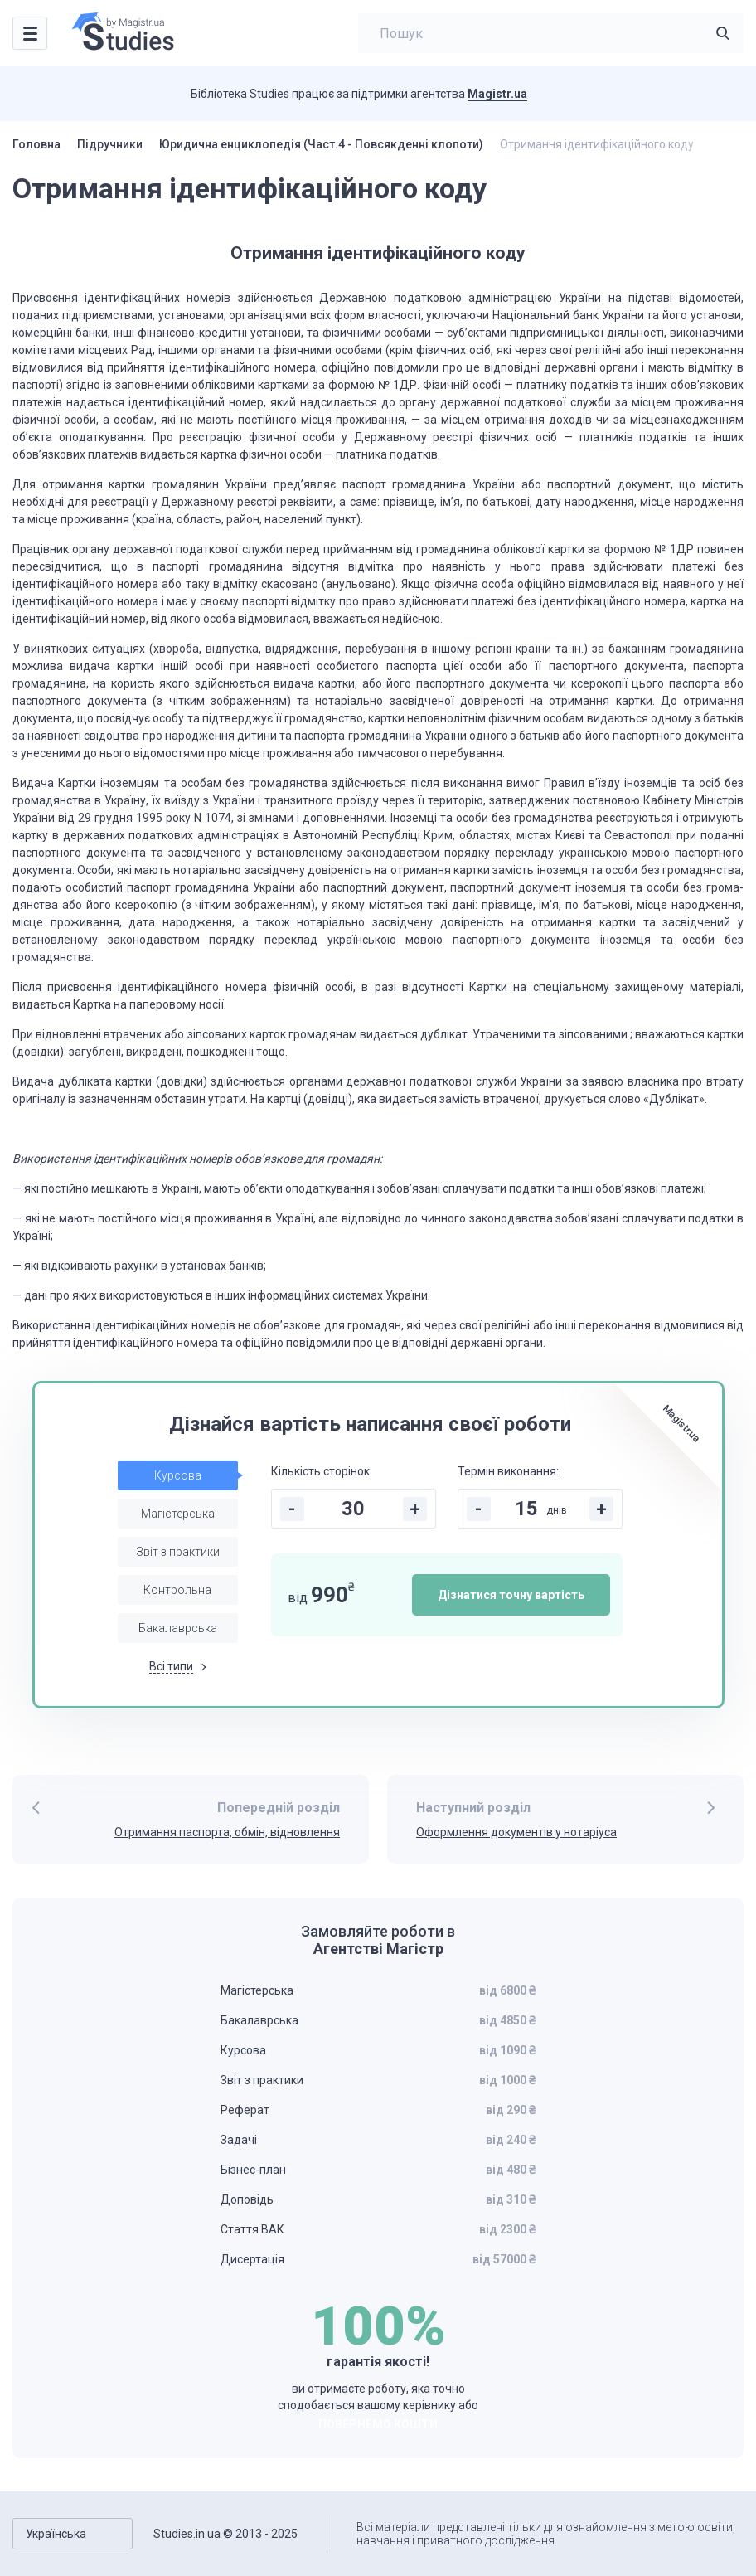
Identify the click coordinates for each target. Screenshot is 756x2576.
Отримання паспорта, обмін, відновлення (227, 1832)
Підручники (110, 144)
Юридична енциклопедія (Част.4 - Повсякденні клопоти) (321, 144)
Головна (36, 144)
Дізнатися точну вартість (511, 1594)
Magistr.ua (497, 93)
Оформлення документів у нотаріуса (516, 1832)
